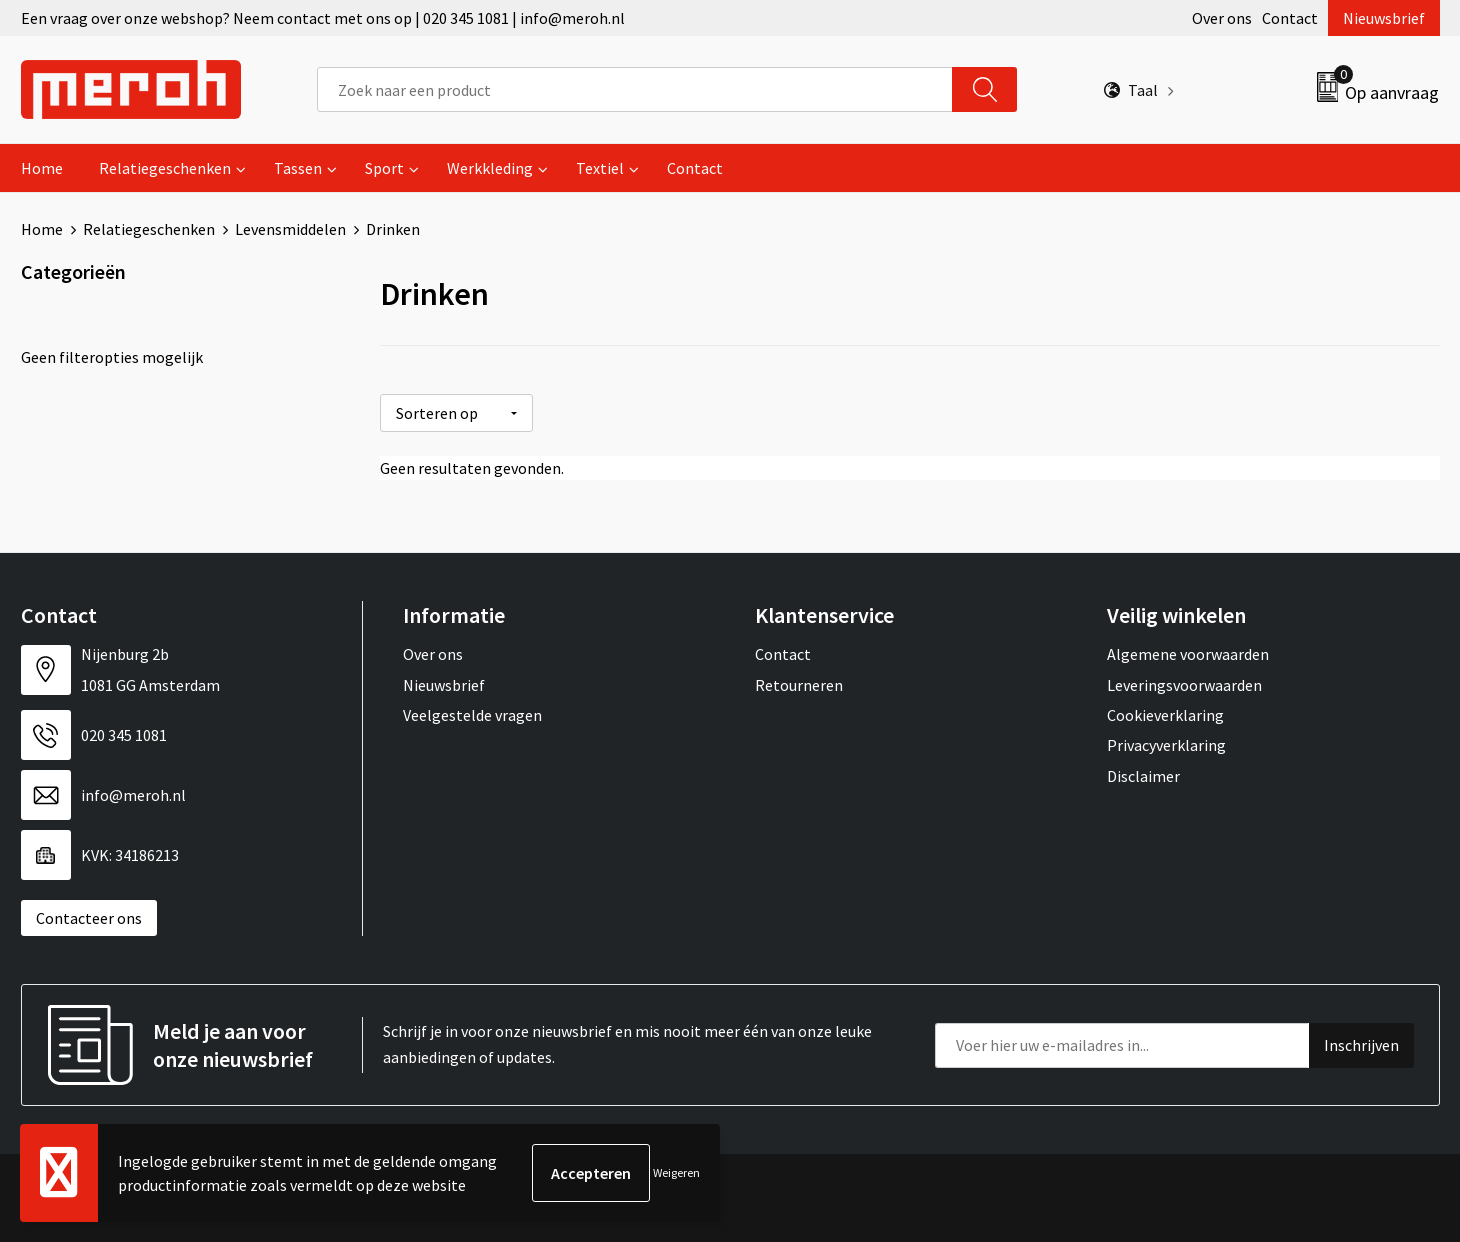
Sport (384, 168)
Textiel (600, 168)
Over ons (1222, 18)
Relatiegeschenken (165, 168)
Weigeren (676, 1172)
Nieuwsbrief (1384, 18)
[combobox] (635, 89)
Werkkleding (490, 168)
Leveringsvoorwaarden (1184, 684)
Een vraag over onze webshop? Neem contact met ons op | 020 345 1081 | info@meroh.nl (323, 18)
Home (42, 168)
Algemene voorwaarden (1188, 654)
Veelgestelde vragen (472, 715)
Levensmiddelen (290, 229)
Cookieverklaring (1165, 715)
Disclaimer (1143, 776)
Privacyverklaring (1166, 745)
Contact (1290, 18)
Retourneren (799, 684)
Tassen (298, 168)
